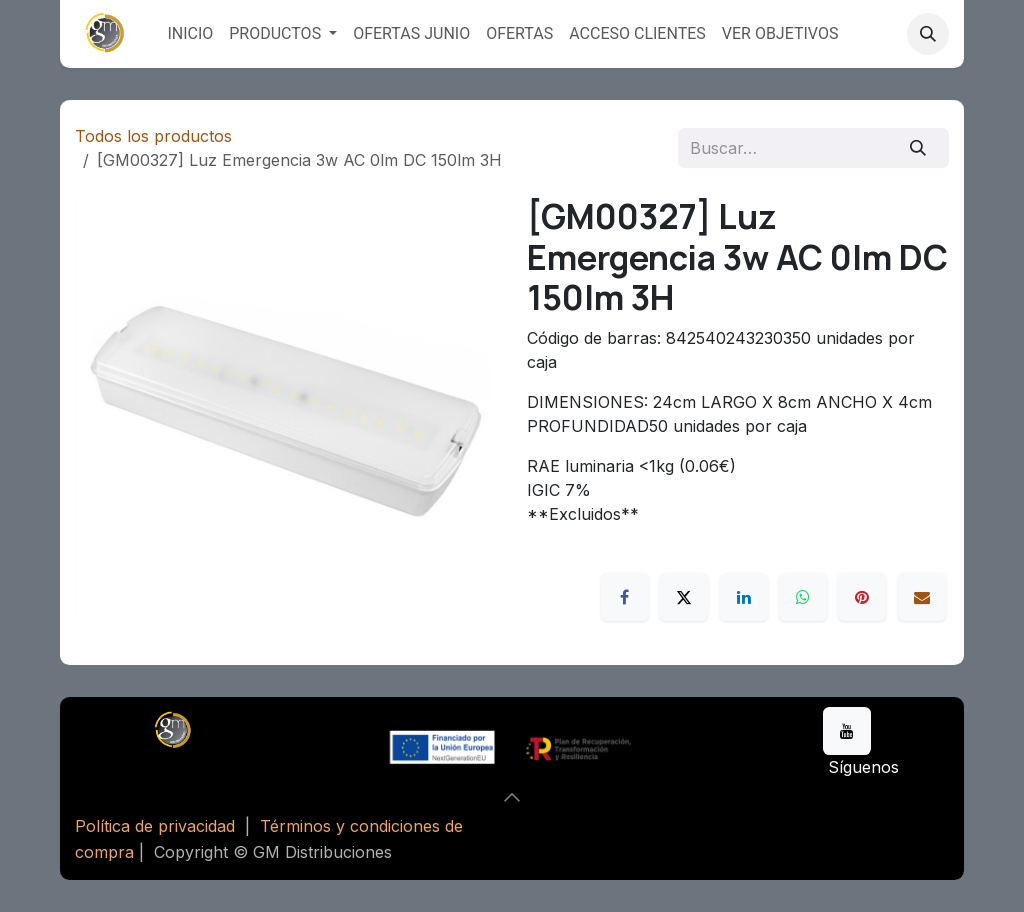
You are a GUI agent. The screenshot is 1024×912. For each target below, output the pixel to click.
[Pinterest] (862, 597)
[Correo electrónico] (922, 597)
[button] (928, 34)
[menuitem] (190, 34)
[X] (684, 597)
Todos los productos (153, 136)
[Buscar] (918, 148)
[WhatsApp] (803, 597)
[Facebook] (625, 597)
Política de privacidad (155, 826)
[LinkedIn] (744, 597)
